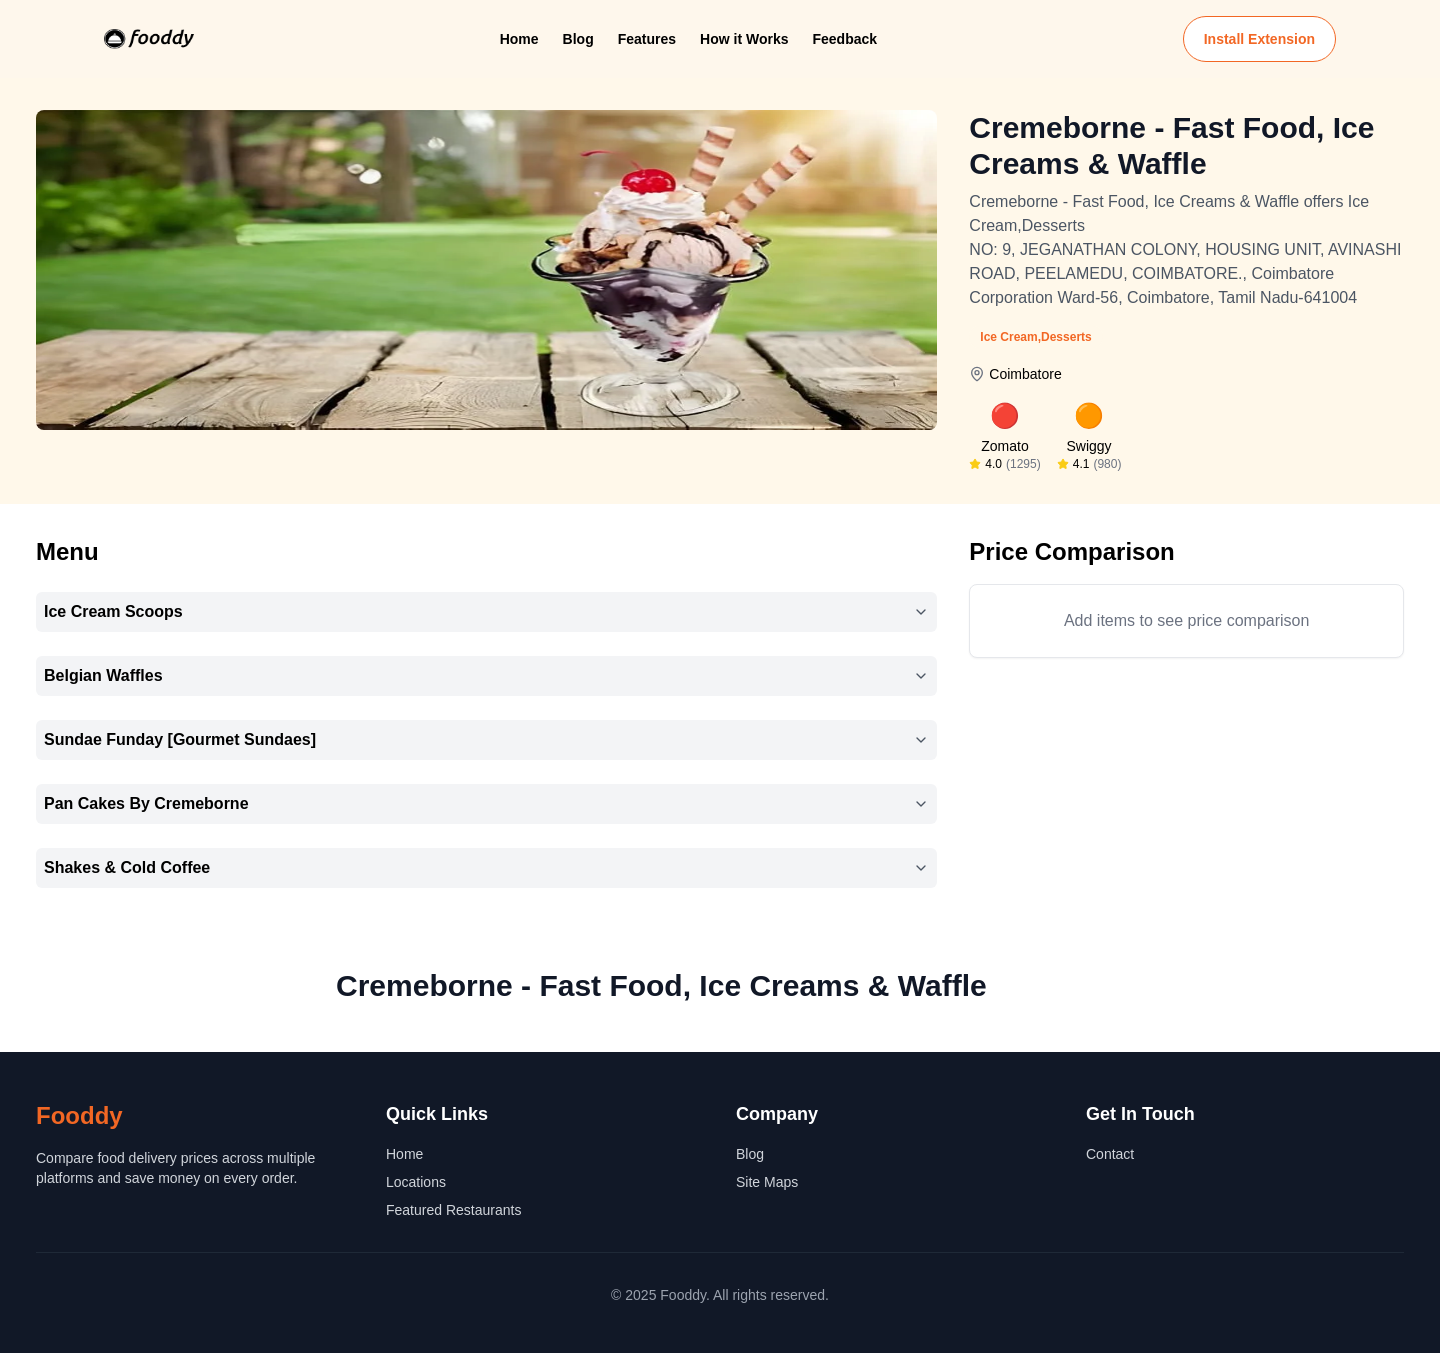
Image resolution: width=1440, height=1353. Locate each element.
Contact (1110, 1154)
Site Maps (767, 1182)
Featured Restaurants (453, 1210)
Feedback (844, 39)
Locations (416, 1182)
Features (647, 39)
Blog (578, 39)
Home (519, 39)
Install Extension (1259, 39)
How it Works (744, 39)
